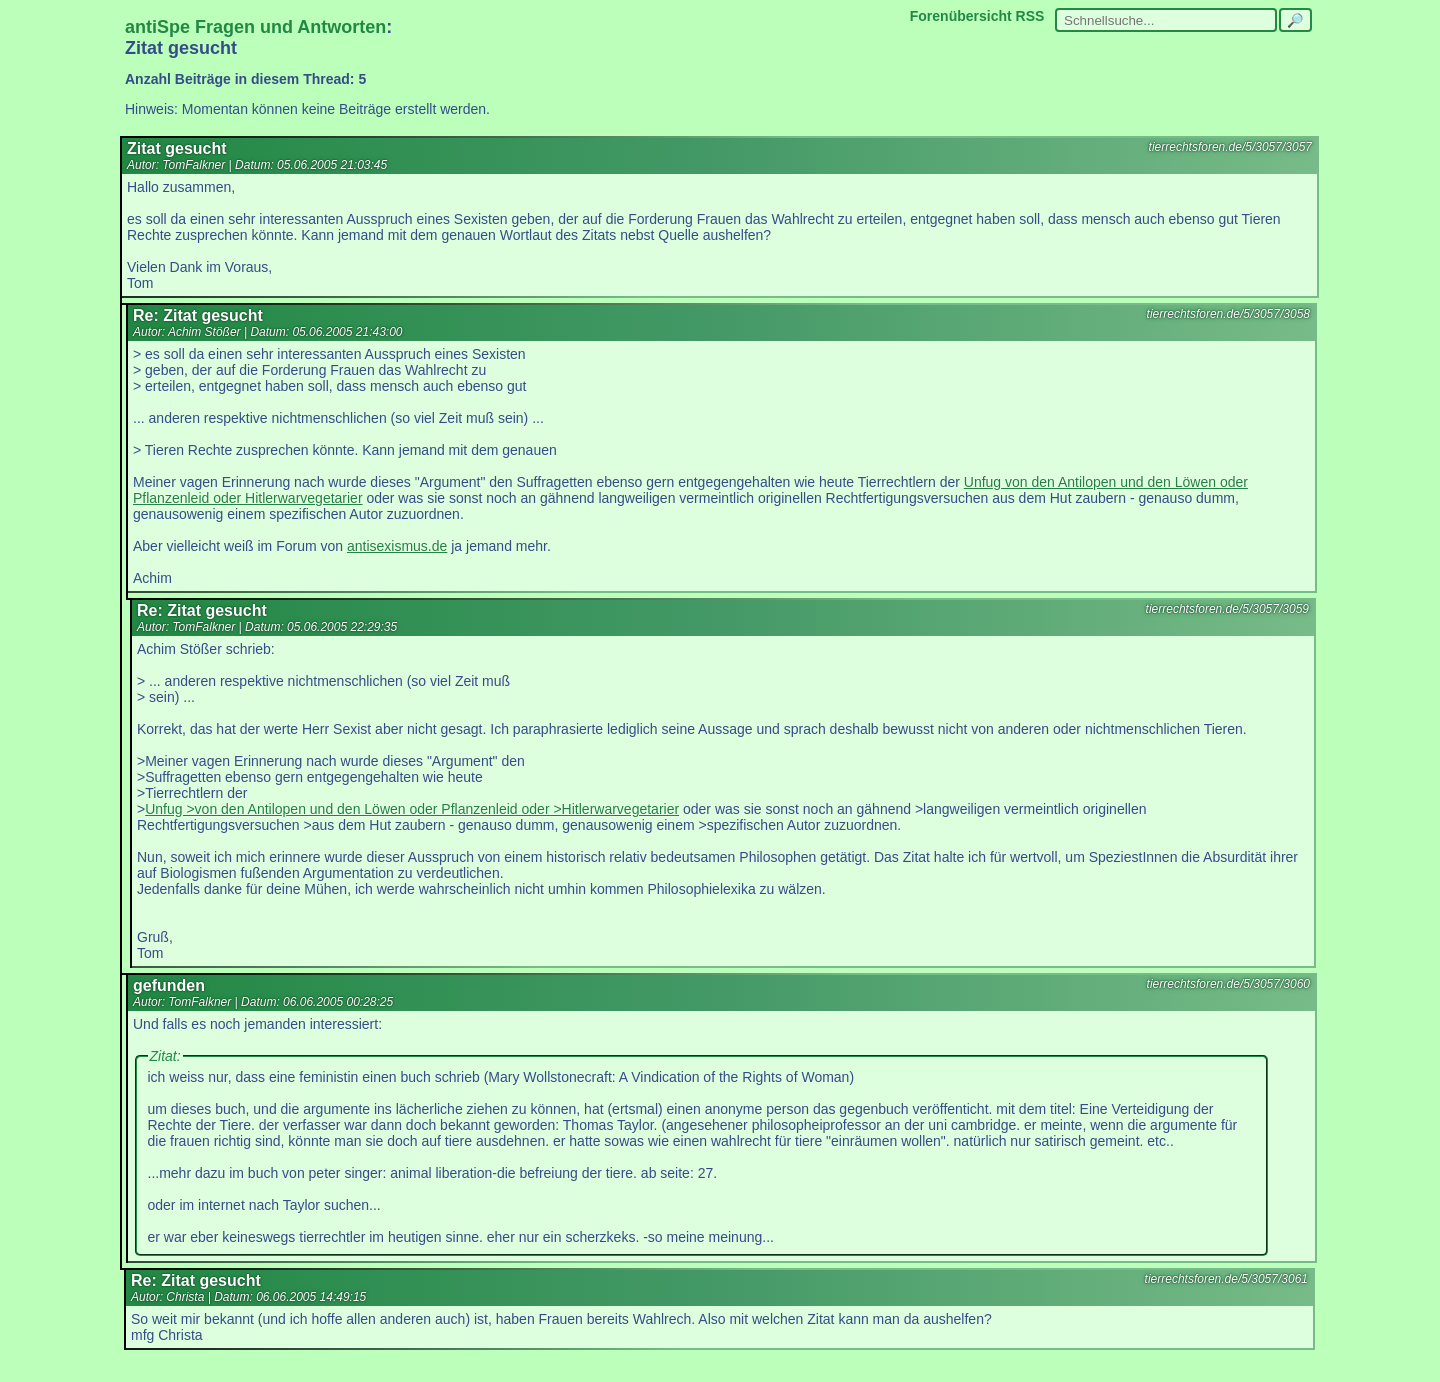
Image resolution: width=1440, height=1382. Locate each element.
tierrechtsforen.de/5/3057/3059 (1227, 609)
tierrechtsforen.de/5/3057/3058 (1228, 314)
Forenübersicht (961, 16)
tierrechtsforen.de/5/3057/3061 (1226, 1279)
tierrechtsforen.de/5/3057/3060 (1228, 984)
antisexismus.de (397, 546)
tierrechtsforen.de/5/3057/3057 (1230, 147)
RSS (1030, 16)
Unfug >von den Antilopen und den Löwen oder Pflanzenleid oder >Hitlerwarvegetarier (412, 809)
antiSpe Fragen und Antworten (255, 27)
